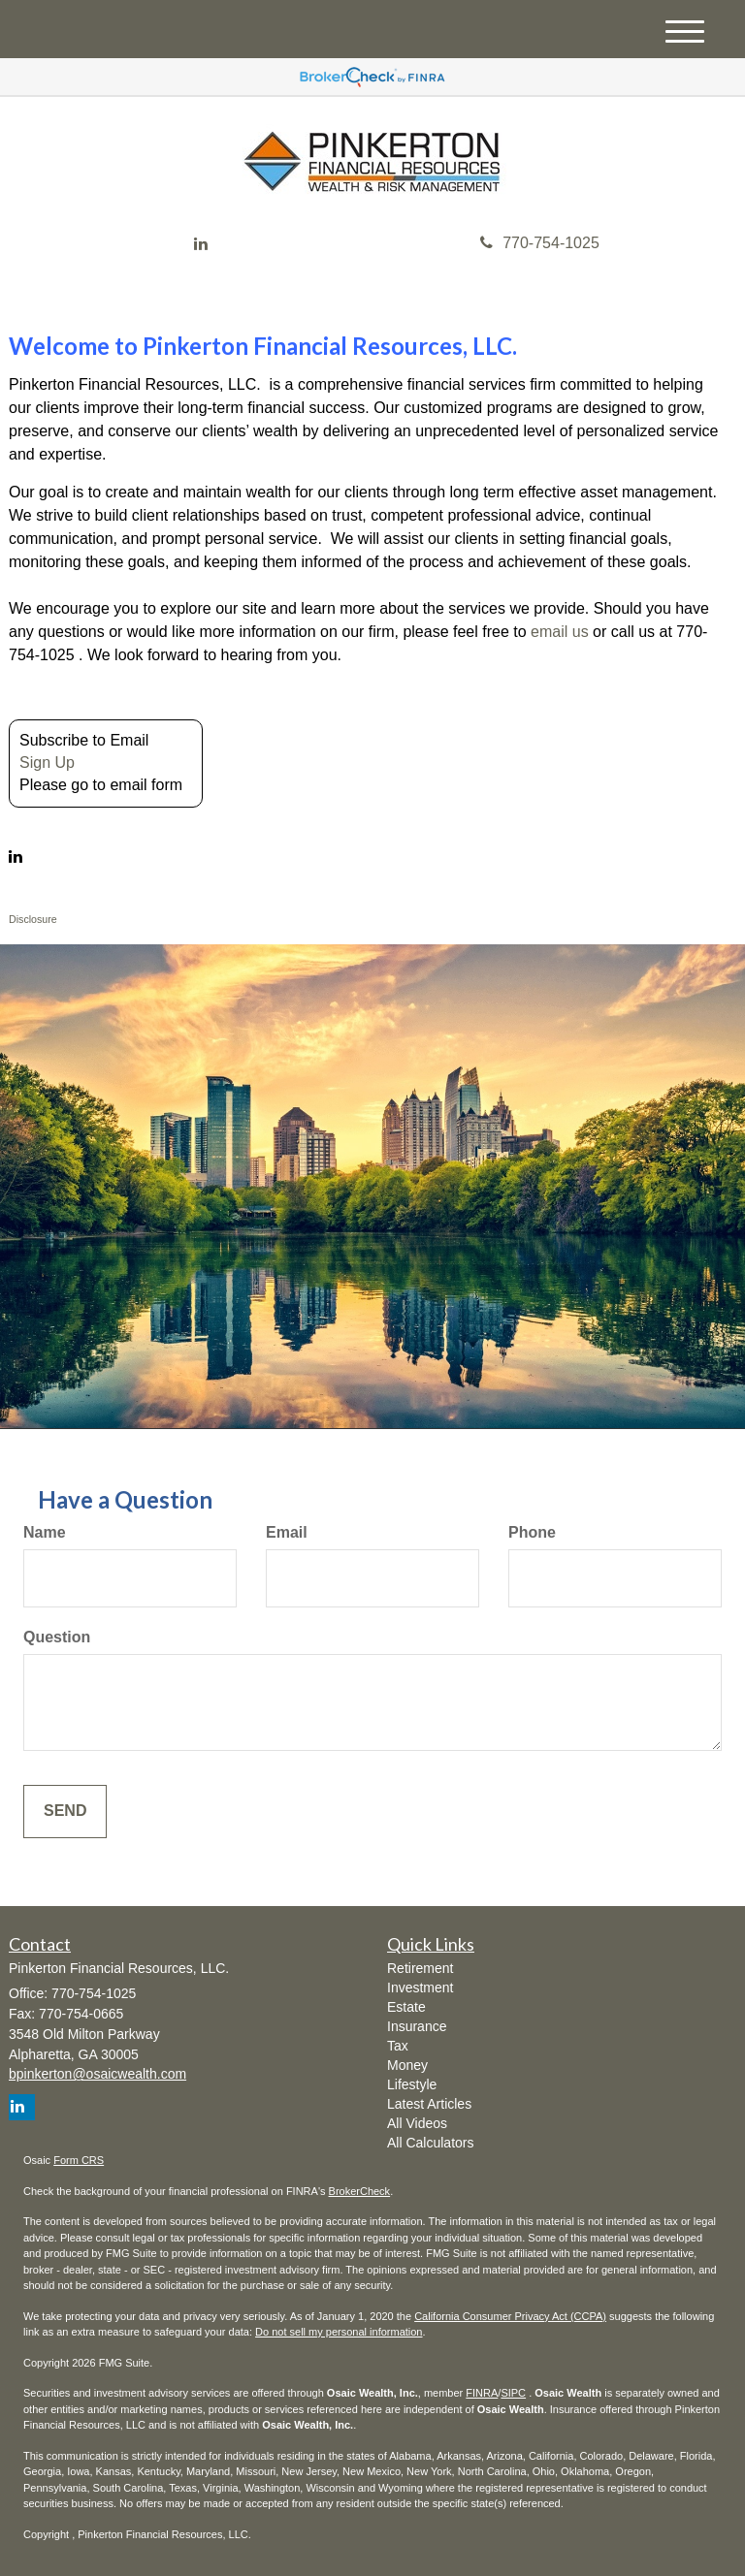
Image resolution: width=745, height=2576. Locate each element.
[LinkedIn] (201, 245)
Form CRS (78, 2160)
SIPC (513, 2393)
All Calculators (430, 2142)
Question (56, 1637)
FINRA (482, 2393)
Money (407, 2065)
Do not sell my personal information (338, 2331)
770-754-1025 (539, 243)
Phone (532, 1532)
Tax (397, 2045)
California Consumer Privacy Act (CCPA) (510, 2316)
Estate (406, 2007)
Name (44, 1532)
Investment (420, 1987)
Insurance (416, 2026)
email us (560, 631)
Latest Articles (429, 2104)
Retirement (420, 1968)
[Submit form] (65, 1811)
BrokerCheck (360, 2191)
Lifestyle (412, 2084)
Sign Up (47, 762)
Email (287, 1532)
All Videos (417, 2123)
